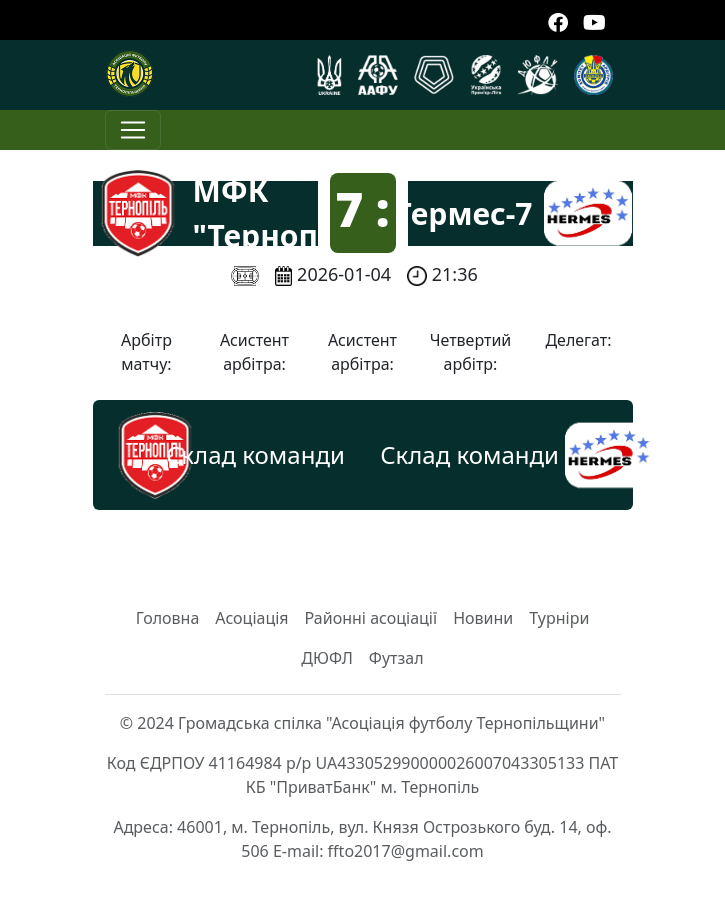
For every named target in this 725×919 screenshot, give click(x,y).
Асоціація (251, 618)
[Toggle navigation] (133, 130)
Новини (483, 618)
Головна (168, 618)
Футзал (396, 658)
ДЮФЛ (327, 658)
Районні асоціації (371, 618)
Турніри (559, 618)
